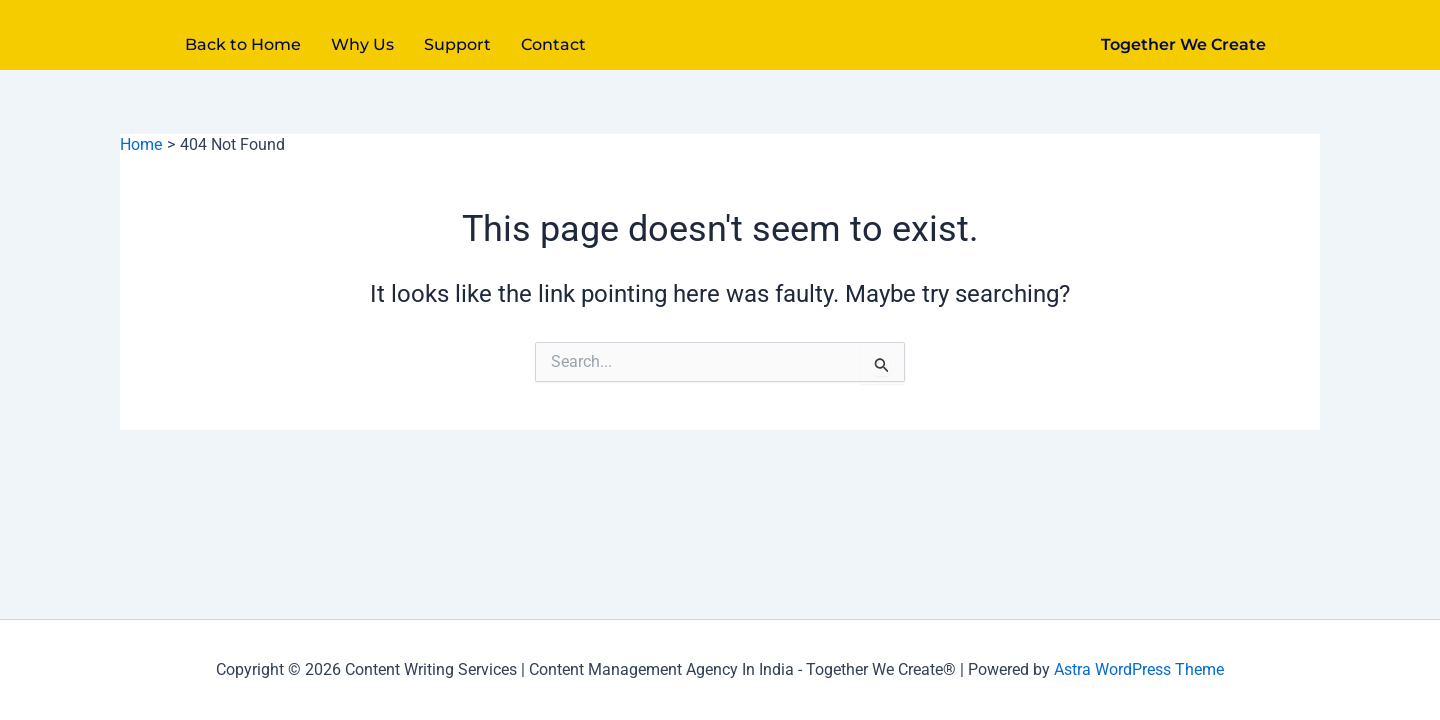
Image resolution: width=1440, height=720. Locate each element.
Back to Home (243, 44)
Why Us (362, 44)
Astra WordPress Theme (1139, 669)
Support (457, 44)
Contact (553, 44)
